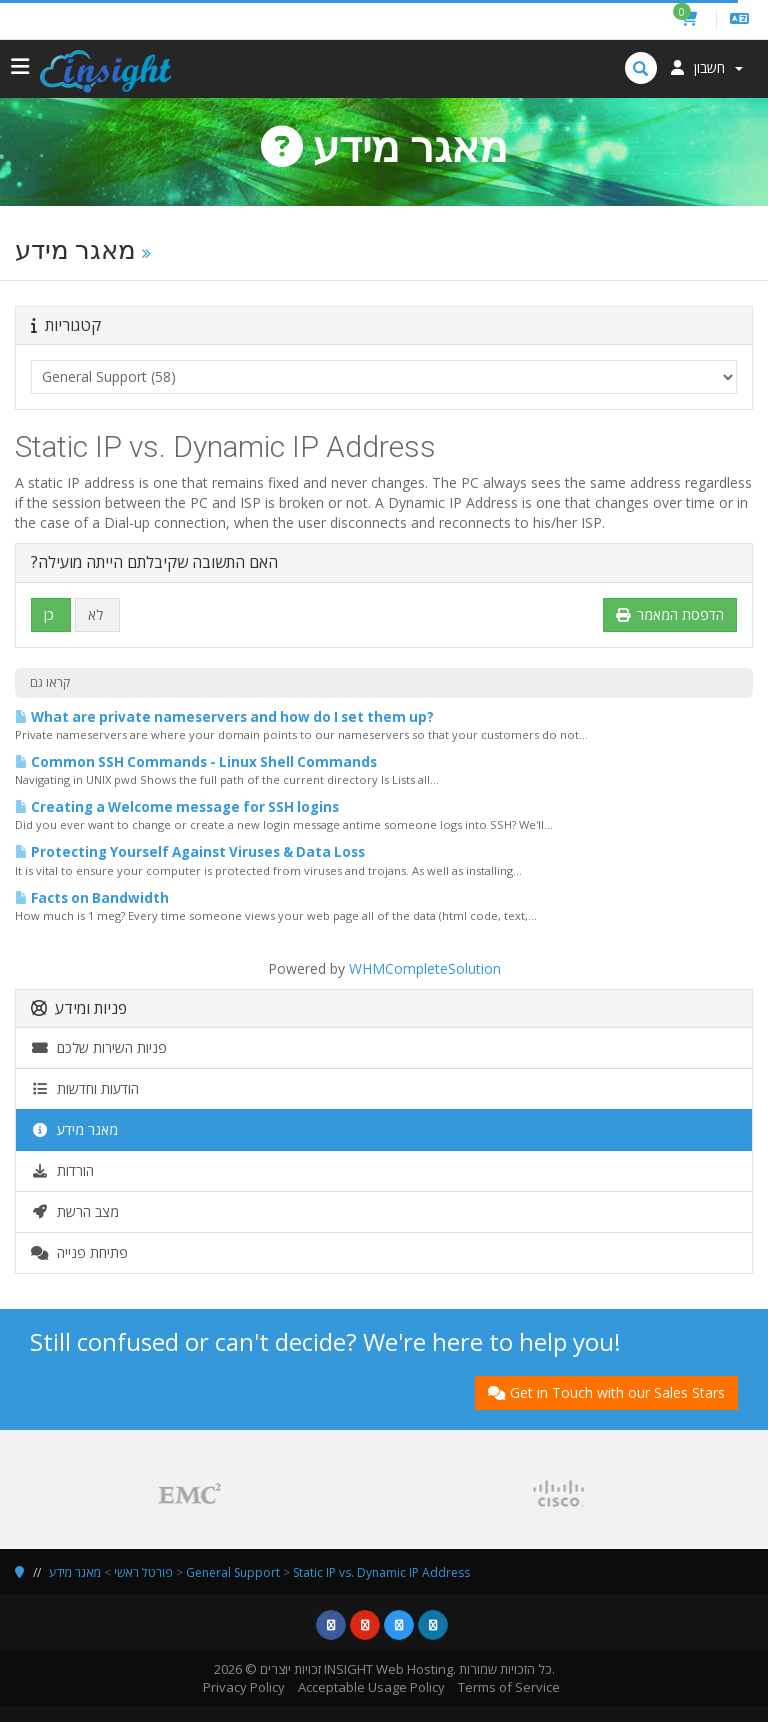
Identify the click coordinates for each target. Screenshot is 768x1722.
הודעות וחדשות (85, 1088)
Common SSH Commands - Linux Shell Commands (196, 762)
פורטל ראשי (143, 1572)
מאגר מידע (74, 1129)
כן (49, 614)
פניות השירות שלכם (99, 1047)
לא (95, 614)
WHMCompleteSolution (425, 968)
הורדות (62, 1170)
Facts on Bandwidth (92, 898)
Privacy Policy (244, 1687)
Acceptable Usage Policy (371, 1687)
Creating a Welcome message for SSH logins (177, 807)
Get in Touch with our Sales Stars (606, 1392)
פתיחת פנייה (79, 1252)
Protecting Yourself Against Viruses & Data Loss (190, 852)
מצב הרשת (75, 1211)
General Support (233, 1572)
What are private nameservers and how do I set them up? (224, 717)
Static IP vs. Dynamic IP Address (381, 1572)
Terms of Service (509, 1687)
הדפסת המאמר (670, 614)
